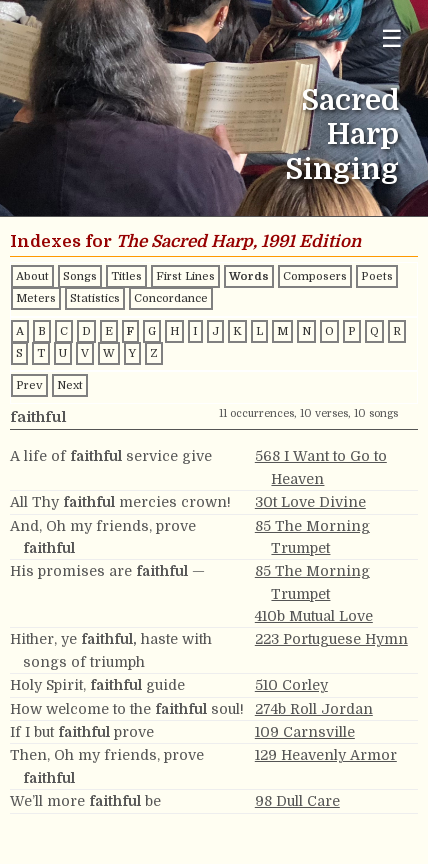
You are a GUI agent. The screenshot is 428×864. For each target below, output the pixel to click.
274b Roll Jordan (314, 709)
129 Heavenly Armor (326, 755)
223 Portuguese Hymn (331, 639)
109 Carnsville (305, 732)
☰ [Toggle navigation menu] (392, 38)
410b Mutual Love (314, 616)
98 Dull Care (297, 801)
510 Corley (291, 685)
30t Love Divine (310, 502)
